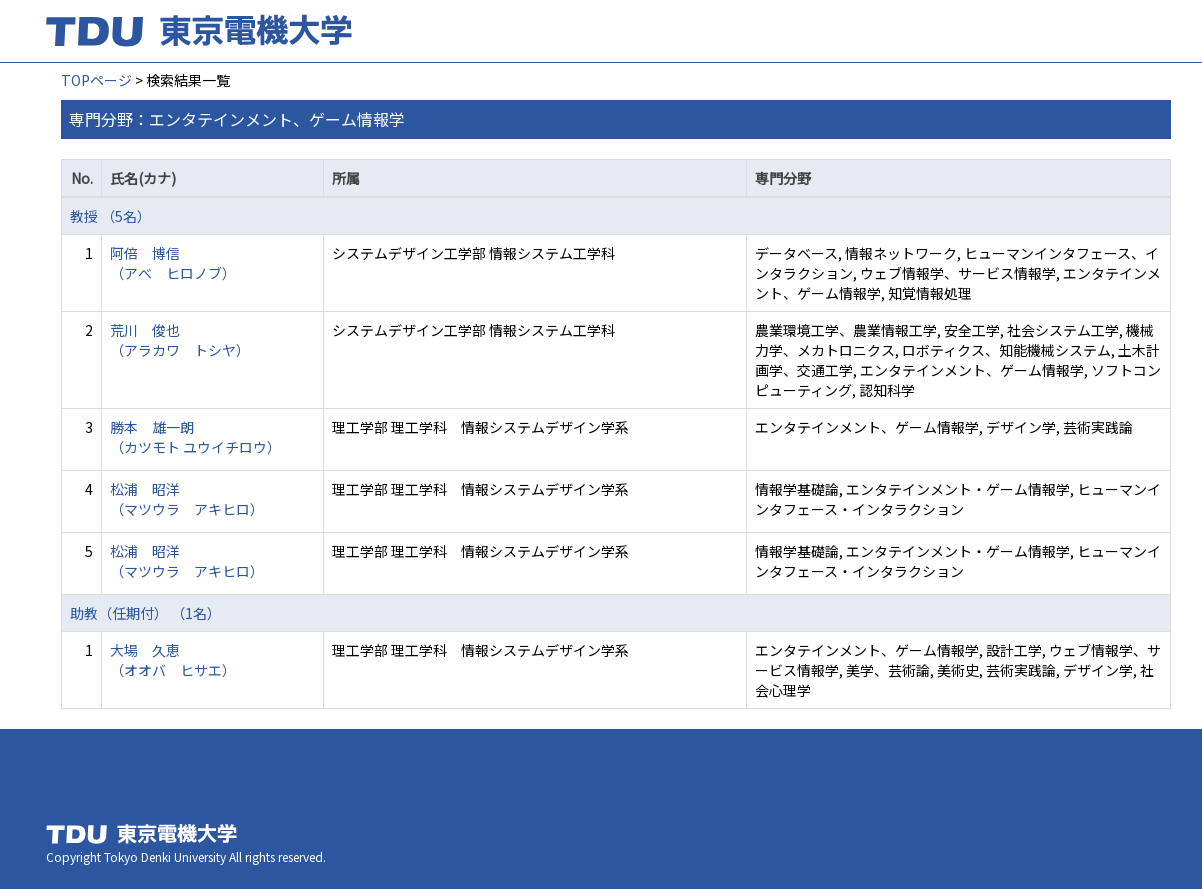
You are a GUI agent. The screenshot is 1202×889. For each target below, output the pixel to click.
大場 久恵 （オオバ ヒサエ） (173, 660)
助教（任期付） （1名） (145, 613)
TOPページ (96, 80)
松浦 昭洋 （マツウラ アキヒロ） (187, 499)
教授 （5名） (110, 216)
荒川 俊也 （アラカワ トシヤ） (180, 340)
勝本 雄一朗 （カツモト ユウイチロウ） (195, 437)
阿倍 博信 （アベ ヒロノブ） (173, 263)
